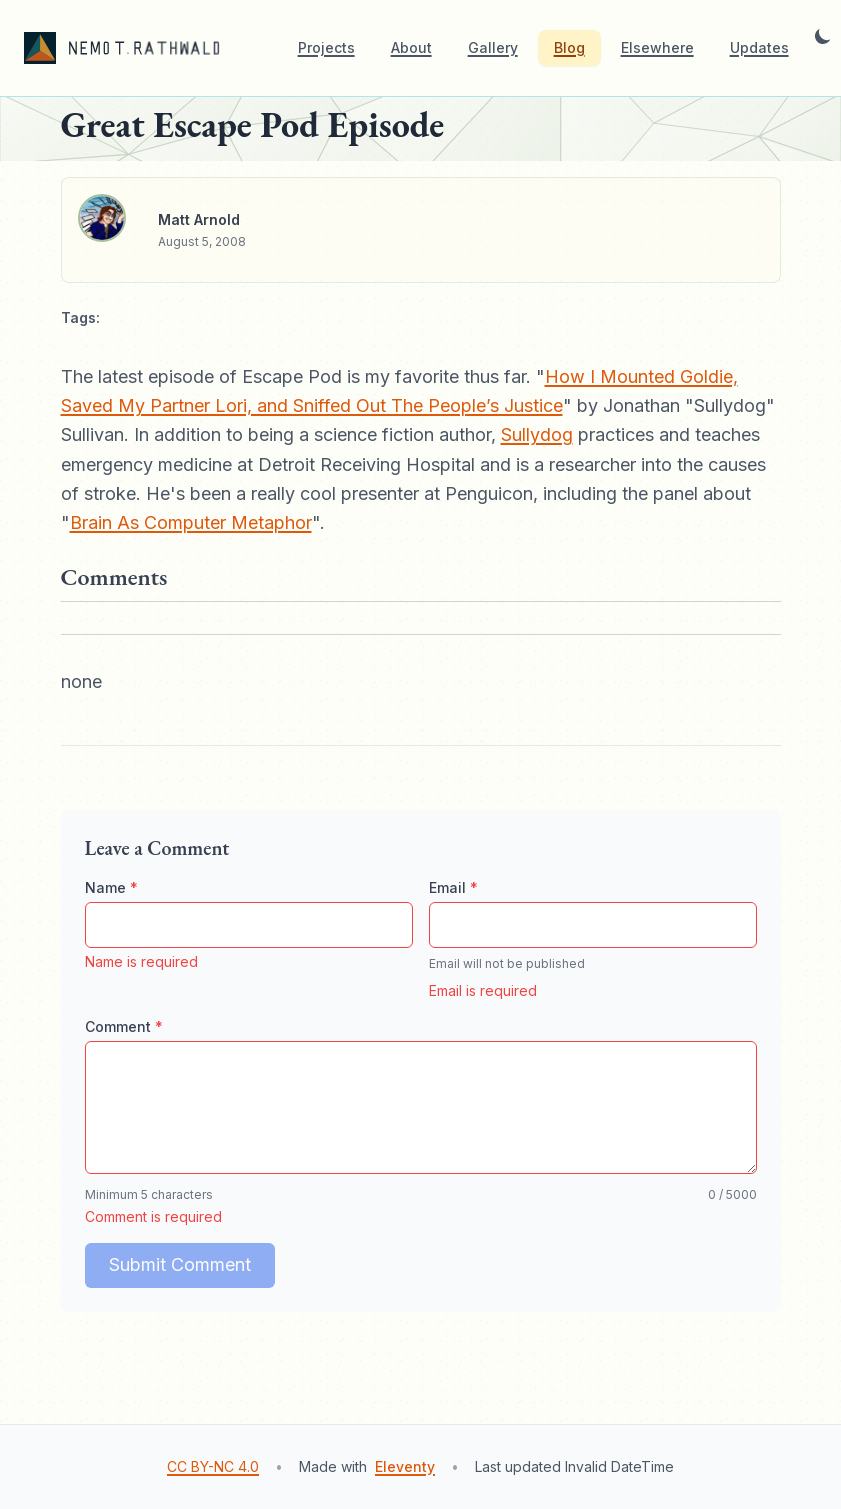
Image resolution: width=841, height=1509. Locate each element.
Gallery (493, 47)
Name (111, 887)
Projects (326, 47)
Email (453, 887)
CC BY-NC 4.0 (213, 1466)
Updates (759, 47)
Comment (124, 1026)
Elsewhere (657, 47)
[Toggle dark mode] (823, 48)
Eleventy (405, 1466)
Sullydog (537, 434)
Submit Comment (180, 1264)
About (411, 47)
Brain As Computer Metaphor (191, 522)
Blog (569, 47)
